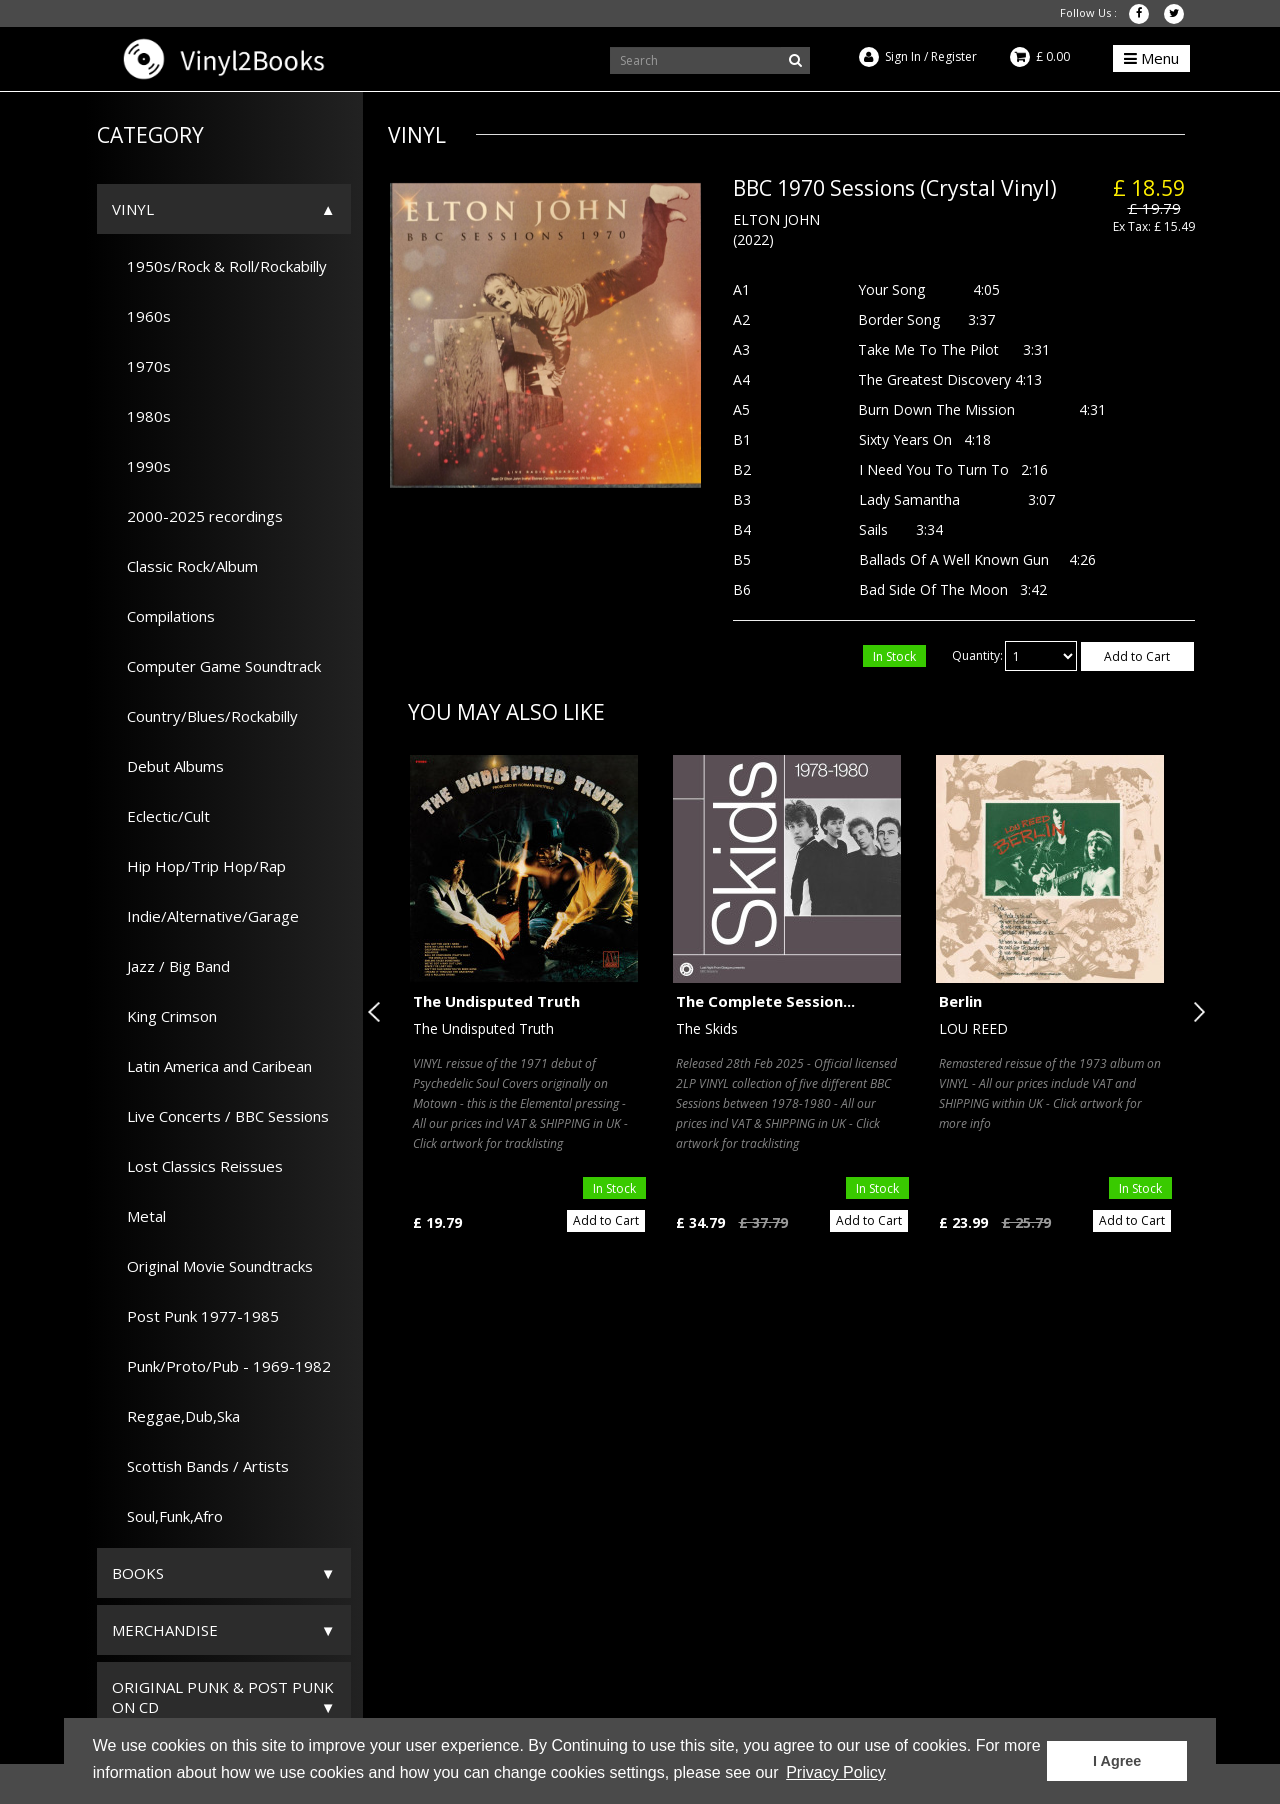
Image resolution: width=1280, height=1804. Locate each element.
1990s (141, 466)
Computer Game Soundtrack (216, 666)
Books (138, 1573)
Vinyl (133, 209)
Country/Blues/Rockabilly (205, 716)
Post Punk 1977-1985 (195, 1316)
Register (954, 56)
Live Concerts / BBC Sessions (220, 1116)
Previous (378, 1012)
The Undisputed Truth (496, 1001)
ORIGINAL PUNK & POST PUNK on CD (223, 1697)
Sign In (903, 56)
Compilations (163, 616)
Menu (1151, 58)
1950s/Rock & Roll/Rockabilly (219, 266)
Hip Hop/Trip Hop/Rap (199, 866)
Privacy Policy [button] (836, 1772)
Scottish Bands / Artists (200, 1466)
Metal (139, 1216)
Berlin (960, 1001)
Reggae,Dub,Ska (176, 1416)
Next (1195, 1012)
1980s (141, 416)
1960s (141, 316)
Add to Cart (1137, 656)
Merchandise (165, 1630)
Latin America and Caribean (212, 1066)
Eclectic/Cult (161, 816)
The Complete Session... (765, 1001)
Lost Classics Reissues (197, 1166)
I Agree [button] (1117, 1761)
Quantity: (977, 655)
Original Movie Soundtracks (212, 1266)
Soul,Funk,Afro (167, 1516)
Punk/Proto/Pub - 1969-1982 (221, 1366)
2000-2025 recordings (197, 516)
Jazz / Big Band (171, 966)
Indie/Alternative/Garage (205, 916)
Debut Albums (168, 766)
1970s (141, 366)
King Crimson (164, 1016)
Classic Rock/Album (185, 566)
